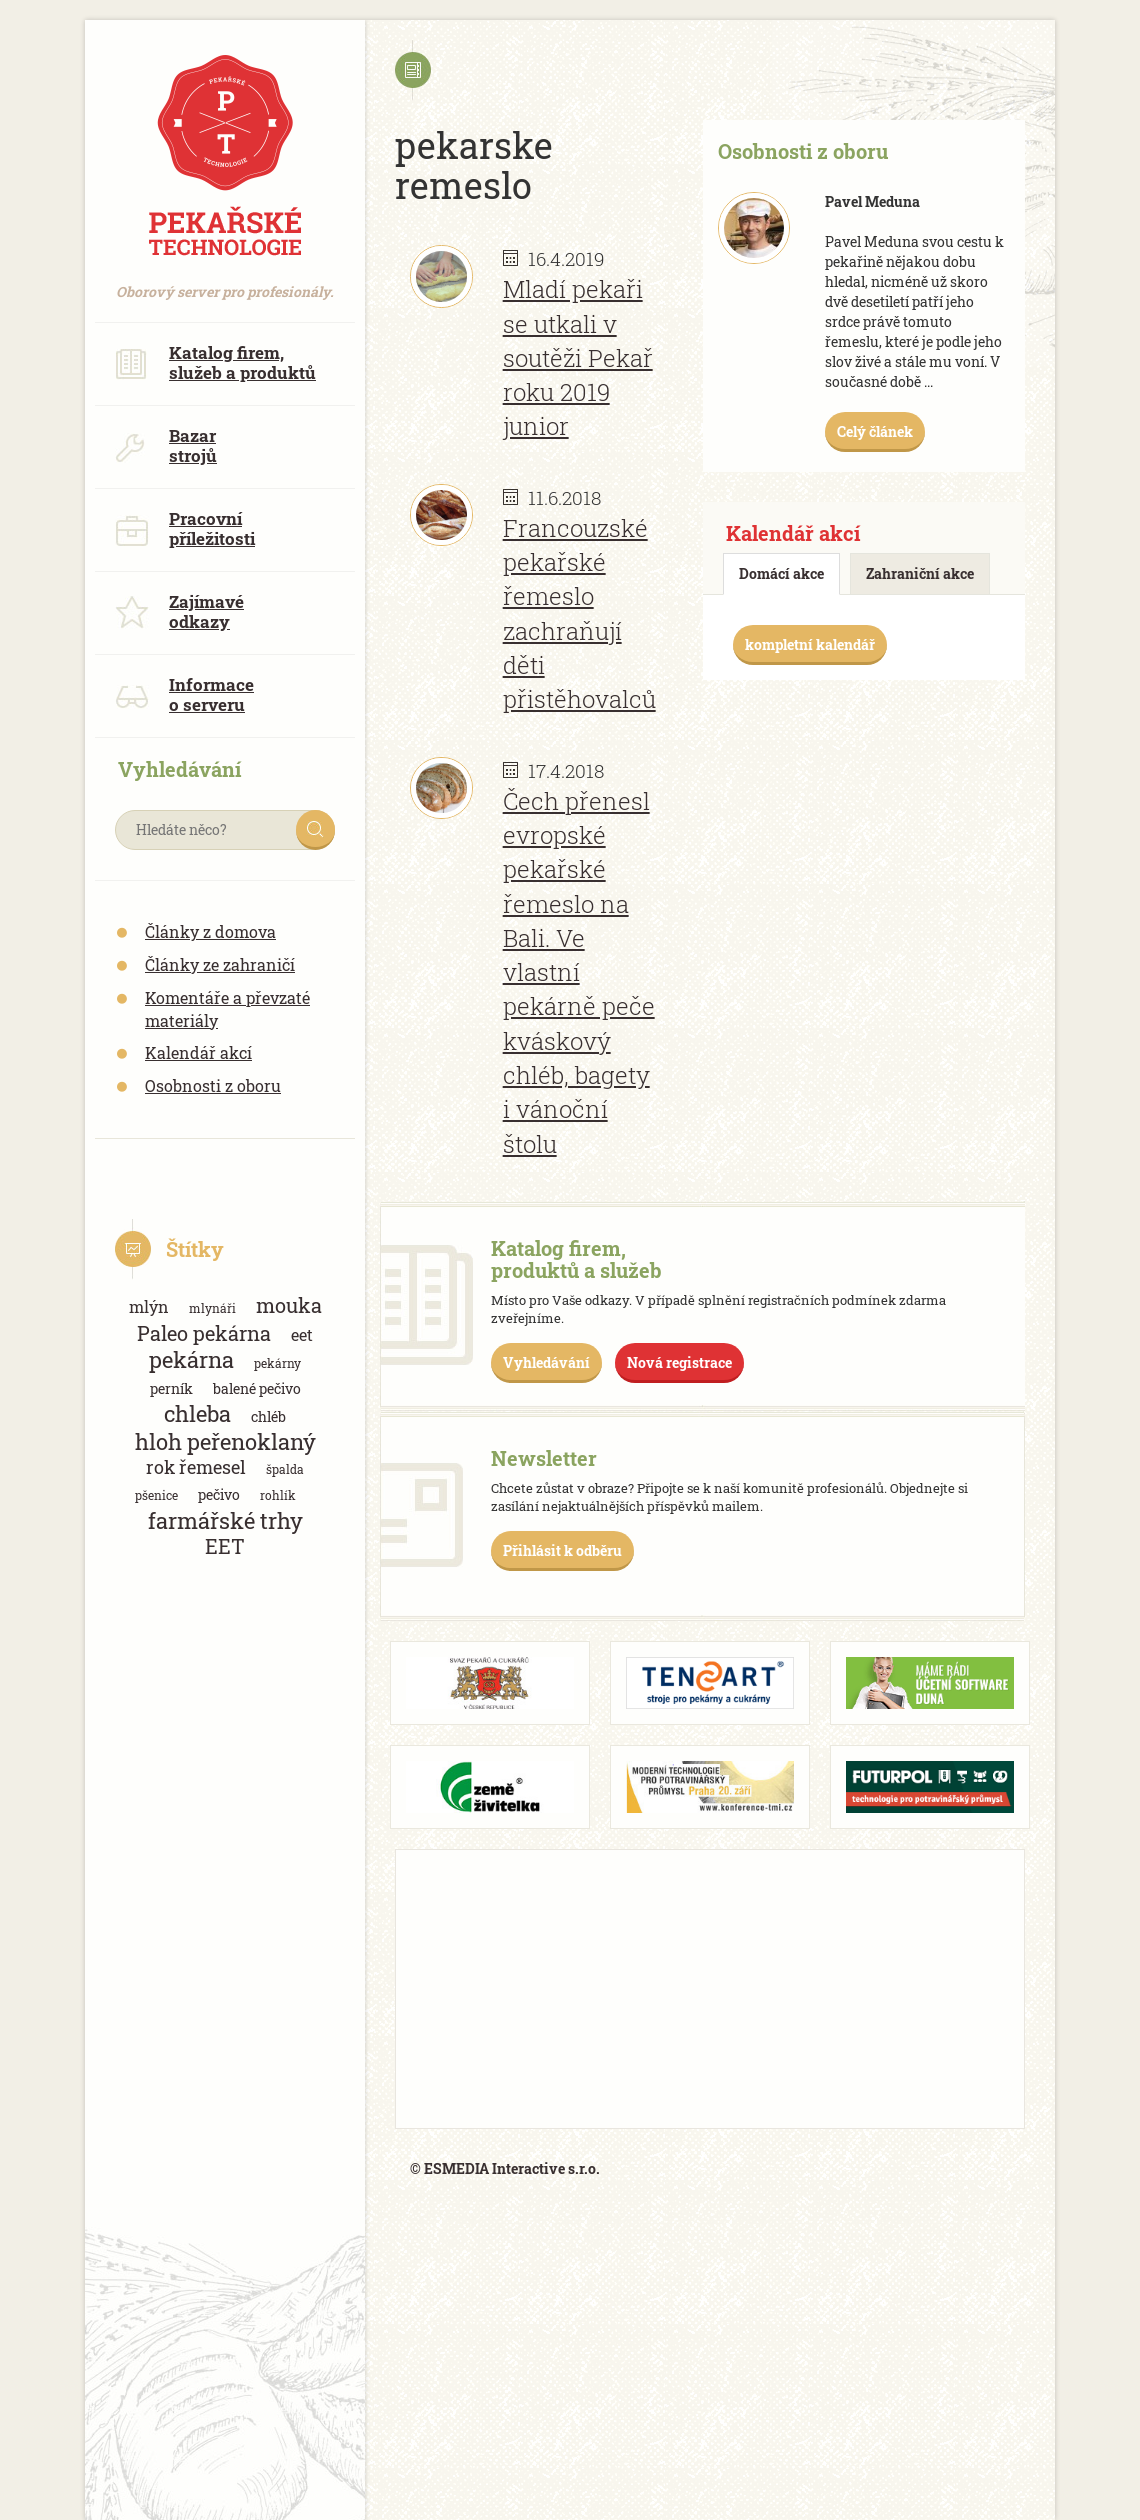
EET (225, 1546)
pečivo (219, 1494)
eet (302, 1334)
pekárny (277, 1363)
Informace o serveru (184, 694)
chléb (268, 1416)
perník (171, 1388)
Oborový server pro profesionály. (225, 281)
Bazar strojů (166, 445)
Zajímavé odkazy (179, 611)
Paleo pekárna (204, 1333)
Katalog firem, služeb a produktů (215, 362)
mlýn (149, 1306)
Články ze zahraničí (220, 964)
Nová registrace (679, 1362)
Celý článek (875, 431)
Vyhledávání (546, 1362)
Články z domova (210, 931)
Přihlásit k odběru (562, 1550)
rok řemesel (196, 1467)
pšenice (156, 1495)
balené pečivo (257, 1388)
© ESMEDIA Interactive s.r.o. (505, 2168)
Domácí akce (781, 573)
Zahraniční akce (920, 573)
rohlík (278, 1495)
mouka (289, 1305)
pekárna (191, 1359)
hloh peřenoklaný (225, 1441)
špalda (285, 1469)
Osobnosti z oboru (213, 1085)
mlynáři (212, 1308)
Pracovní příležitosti (185, 528)
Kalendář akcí (198, 1052)
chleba (197, 1413)
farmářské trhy (225, 1520)
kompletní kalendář (810, 644)
